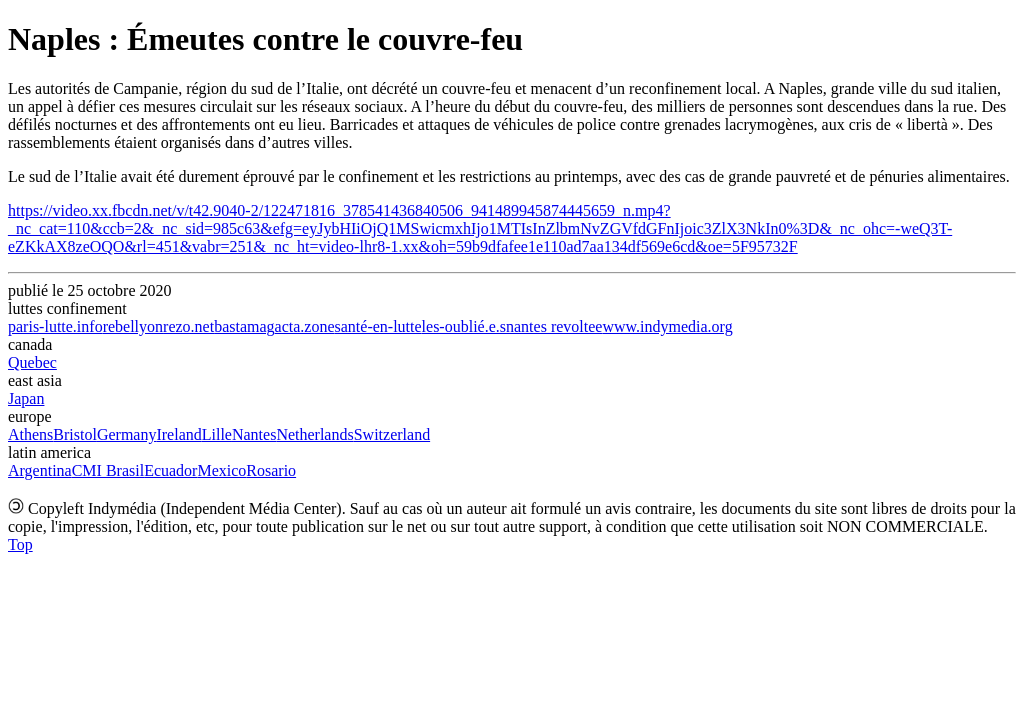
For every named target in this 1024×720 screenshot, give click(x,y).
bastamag (244, 326)
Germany (127, 434)
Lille (217, 434)
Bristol (75, 434)
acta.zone (305, 326)
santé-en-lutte (378, 326)
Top (20, 544)
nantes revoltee (554, 326)
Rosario (271, 470)
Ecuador (170, 470)
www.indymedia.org (667, 326)
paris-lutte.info (55, 326)
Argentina (40, 470)
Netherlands (314, 434)
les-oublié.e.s (464, 326)
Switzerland (392, 434)
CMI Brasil (108, 470)
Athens (30, 434)
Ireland (178, 434)
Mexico (221, 470)
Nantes (254, 434)
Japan (26, 398)
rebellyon (133, 326)
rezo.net (188, 326)
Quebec (32, 362)
